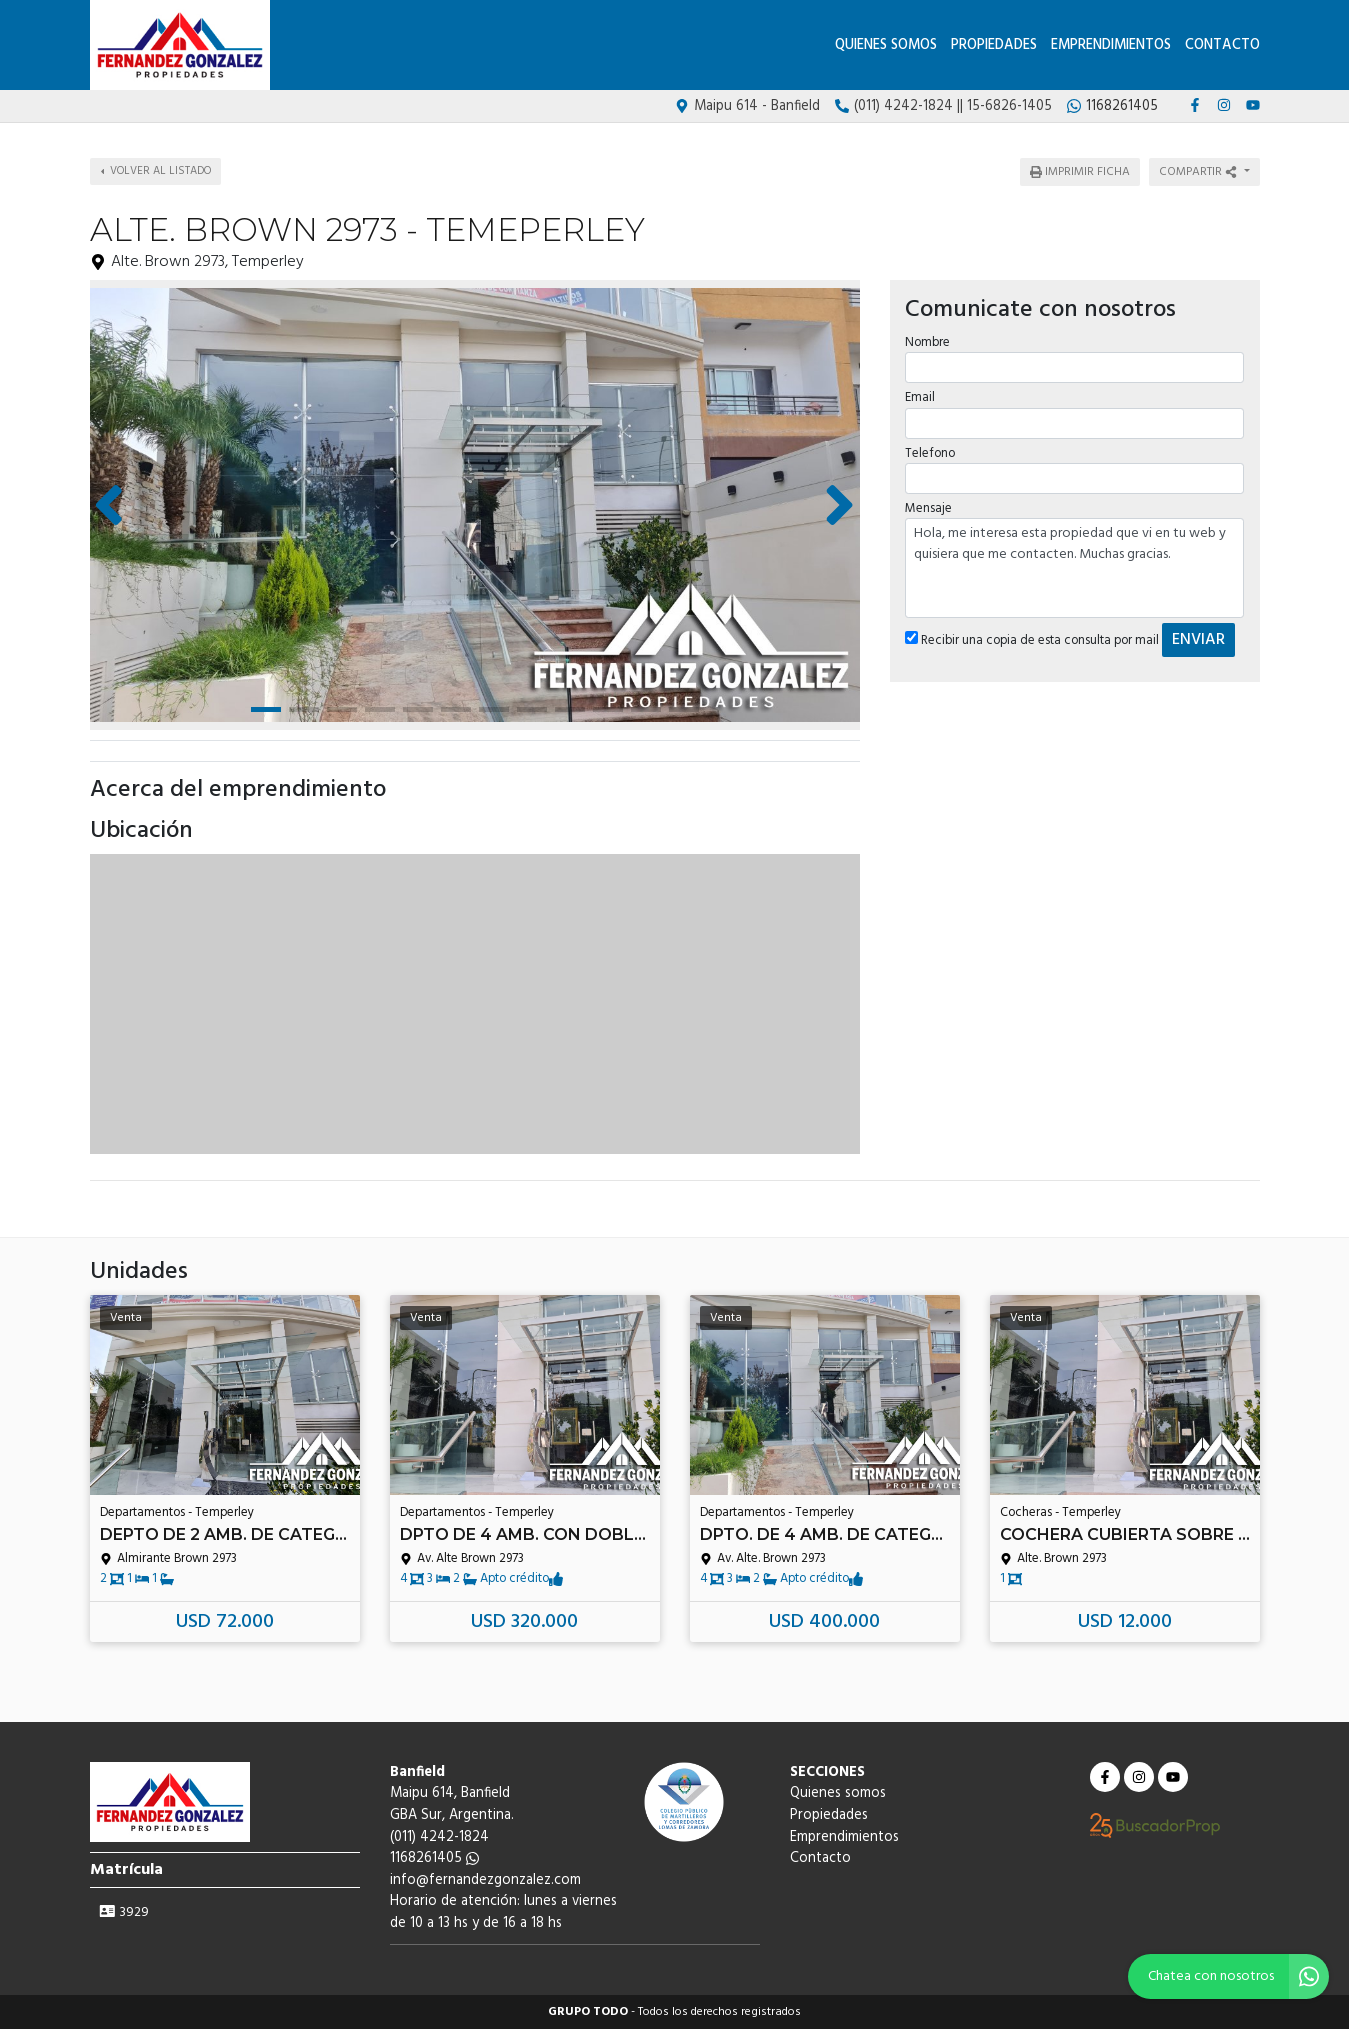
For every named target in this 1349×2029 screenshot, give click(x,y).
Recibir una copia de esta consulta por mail (1032, 638)
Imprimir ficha (1080, 172)
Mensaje (928, 506)
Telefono (930, 450)
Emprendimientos (1111, 45)
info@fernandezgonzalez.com (485, 1880)
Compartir (1199, 172)
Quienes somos (886, 45)
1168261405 (434, 1858)
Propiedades (994, 45)
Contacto (1222, 45)
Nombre (927, 340)
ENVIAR (1198, 638)
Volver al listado (155, 171)
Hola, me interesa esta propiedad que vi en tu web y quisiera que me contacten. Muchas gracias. (1075, 566)
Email (920, 395)
